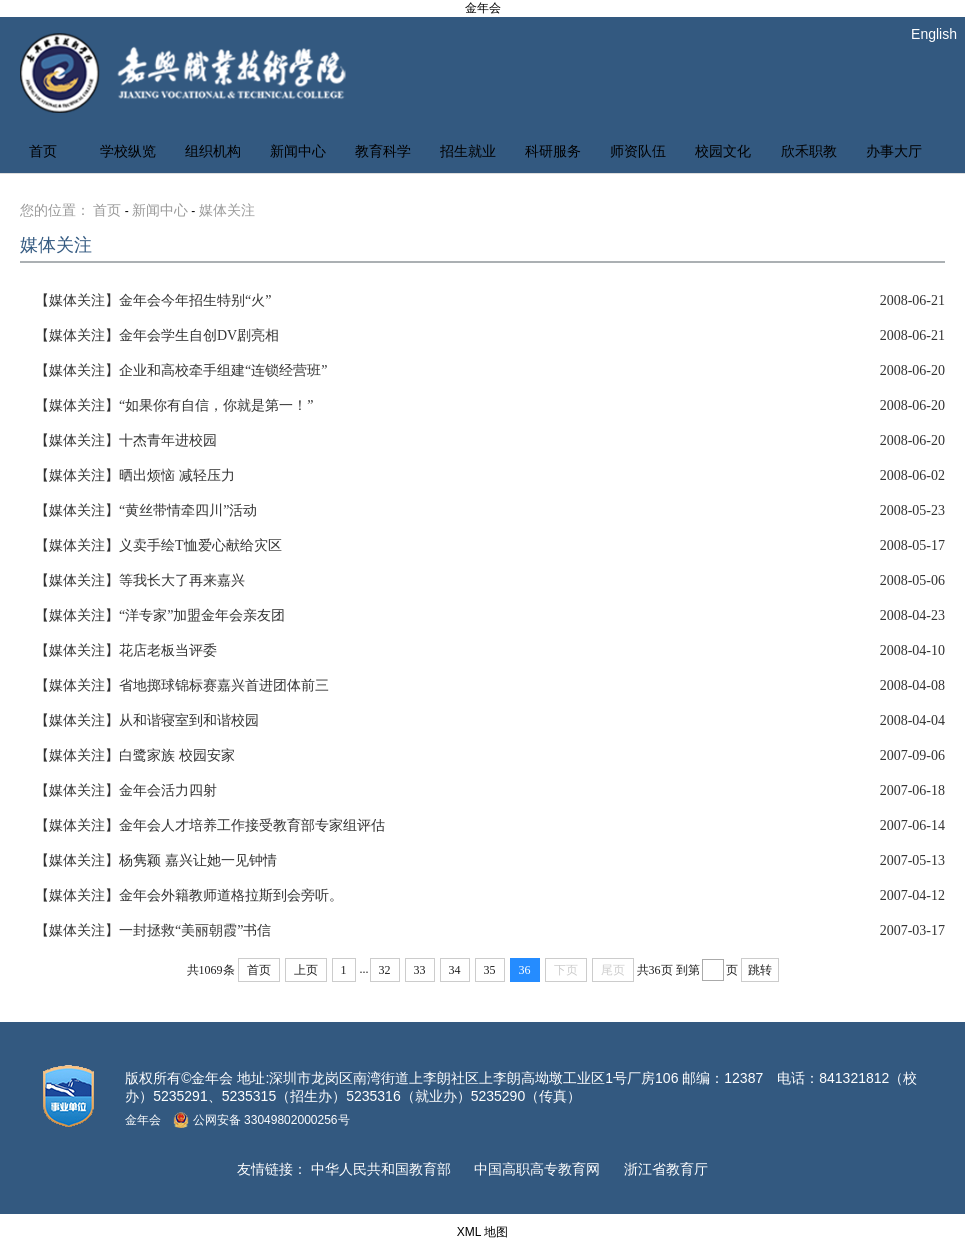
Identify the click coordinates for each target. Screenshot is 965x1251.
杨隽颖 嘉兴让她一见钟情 (156, 860)
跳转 (760, 970)
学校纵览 (128, 151)
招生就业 (468, 151)
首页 (43, 151)
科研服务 (553, 151)
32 (385, 970)
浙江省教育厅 (666, 1169)
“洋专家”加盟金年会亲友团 (160, 615)
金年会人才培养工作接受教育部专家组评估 (210, 825)
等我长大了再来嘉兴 (140, 580)
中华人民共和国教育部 (381, 1169)
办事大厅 (894, 151)
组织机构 (213, 151)
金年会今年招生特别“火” (153, 300)
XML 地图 (483, 1232)
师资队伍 (638, 151)
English (934, 34)
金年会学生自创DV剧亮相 (157, 335)
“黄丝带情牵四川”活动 (146, 510)
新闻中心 (298, 151)
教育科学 (383, 151)
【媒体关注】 (77, 300)
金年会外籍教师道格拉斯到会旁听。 (189, 895)
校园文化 (723, 151)
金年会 (483, 8)
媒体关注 (227, 210)
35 (490, 970)
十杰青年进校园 (126, 440)
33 (420, 970)
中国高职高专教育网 (537, 1169)
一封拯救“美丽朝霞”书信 (153, 930)
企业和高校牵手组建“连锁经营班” (181, 370)
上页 (306, 970)
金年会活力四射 (126, 790)
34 (455, 970)
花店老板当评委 (126, 650)
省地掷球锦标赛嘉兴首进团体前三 (182, 685)
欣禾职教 (809, 151)
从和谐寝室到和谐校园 (147, 720)
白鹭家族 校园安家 (135, 755)
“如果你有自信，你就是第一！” (174, 405)
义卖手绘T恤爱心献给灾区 (158, 545)
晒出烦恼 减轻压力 (135, 475)
